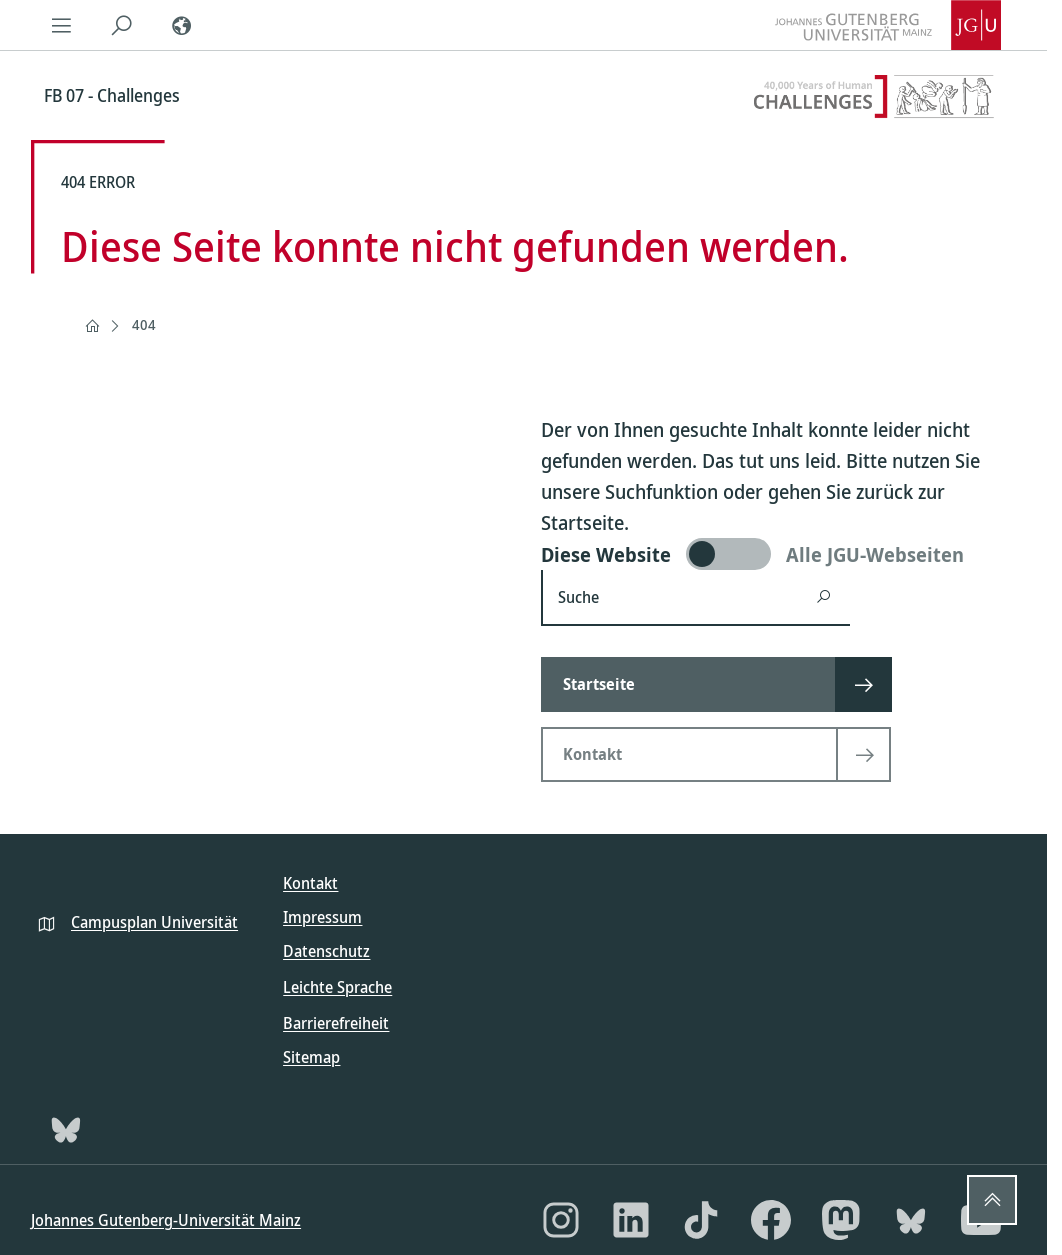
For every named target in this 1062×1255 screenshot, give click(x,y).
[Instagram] (561, 1220)
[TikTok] (701, 1220)
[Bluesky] (66, 1129)
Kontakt (310, 883)
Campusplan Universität (154, 922)
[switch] (778, 554)
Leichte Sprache (337, 987)
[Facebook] (771, 1220)
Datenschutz (326, 951)
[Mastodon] (841, 1220)
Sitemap (311, 1057)
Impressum (322, 917)
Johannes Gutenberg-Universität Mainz (166, 1220)
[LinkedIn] (631, 1220)
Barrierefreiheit (336, 1023)
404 (144, 324)
